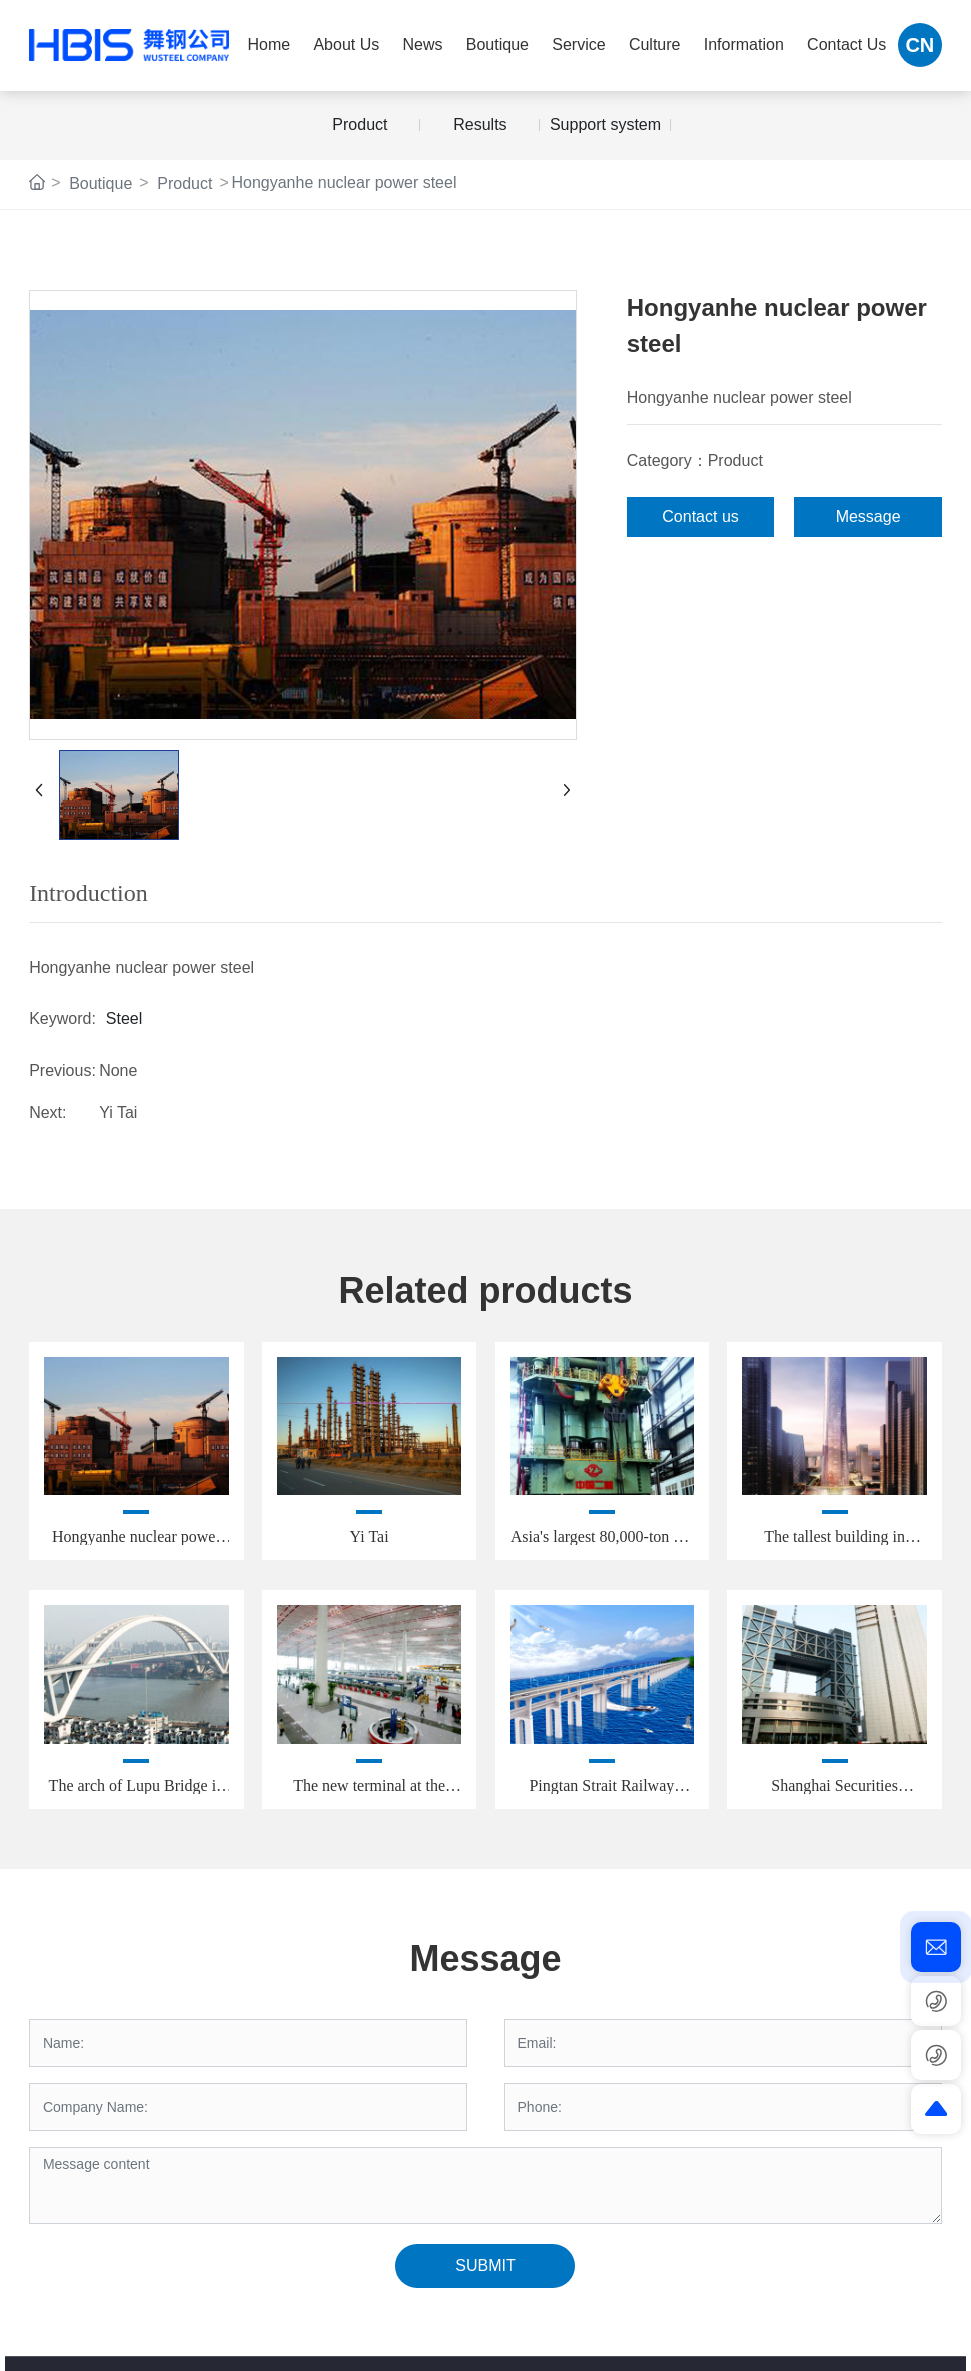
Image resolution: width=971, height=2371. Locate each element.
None (118, 1070)
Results (479, 124)
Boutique (100, 183)
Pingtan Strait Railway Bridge (601, 1793)
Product (359, 124)
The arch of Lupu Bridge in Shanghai (137, 1793)
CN (919, 45)
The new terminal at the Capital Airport (369, 1793)
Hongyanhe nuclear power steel (136, 1544)
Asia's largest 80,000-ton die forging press (602, 1544)
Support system (605, 124)
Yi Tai (118, 1112)
